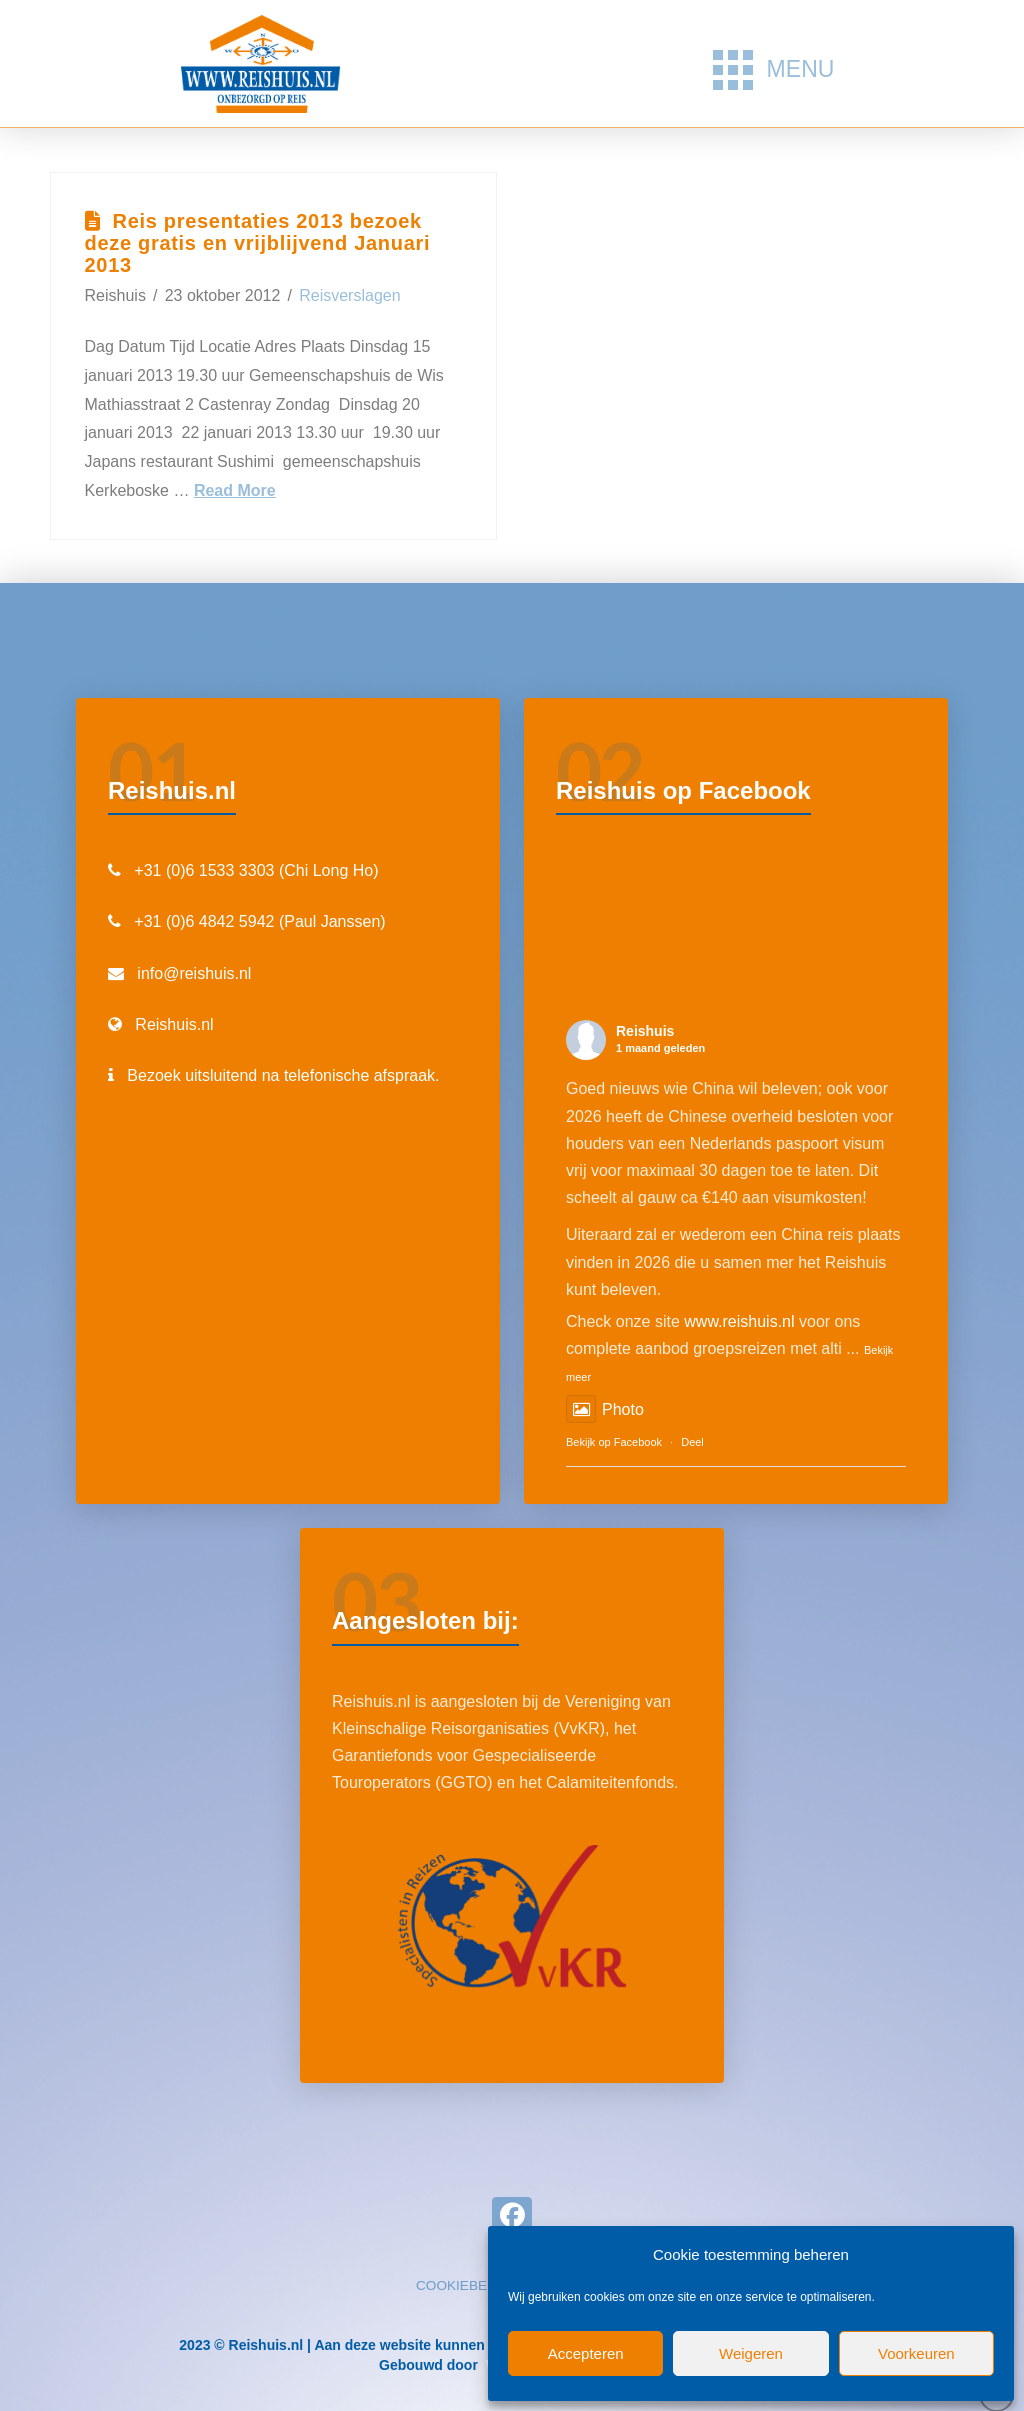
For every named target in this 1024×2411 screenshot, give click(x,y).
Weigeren (751, 2353)
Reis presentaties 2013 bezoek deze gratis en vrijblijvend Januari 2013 (258, 243)
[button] (773, 70)
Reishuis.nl (174, 1024)
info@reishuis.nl (194, 973)
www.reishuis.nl (739, 1321)
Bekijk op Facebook (614, 1442)
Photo (605, 1409)
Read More (235, 490)
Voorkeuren (916, 2353)
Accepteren (586, 2353)
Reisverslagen (349, 295)
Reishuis (645, 1031)
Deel (692, 1442)
